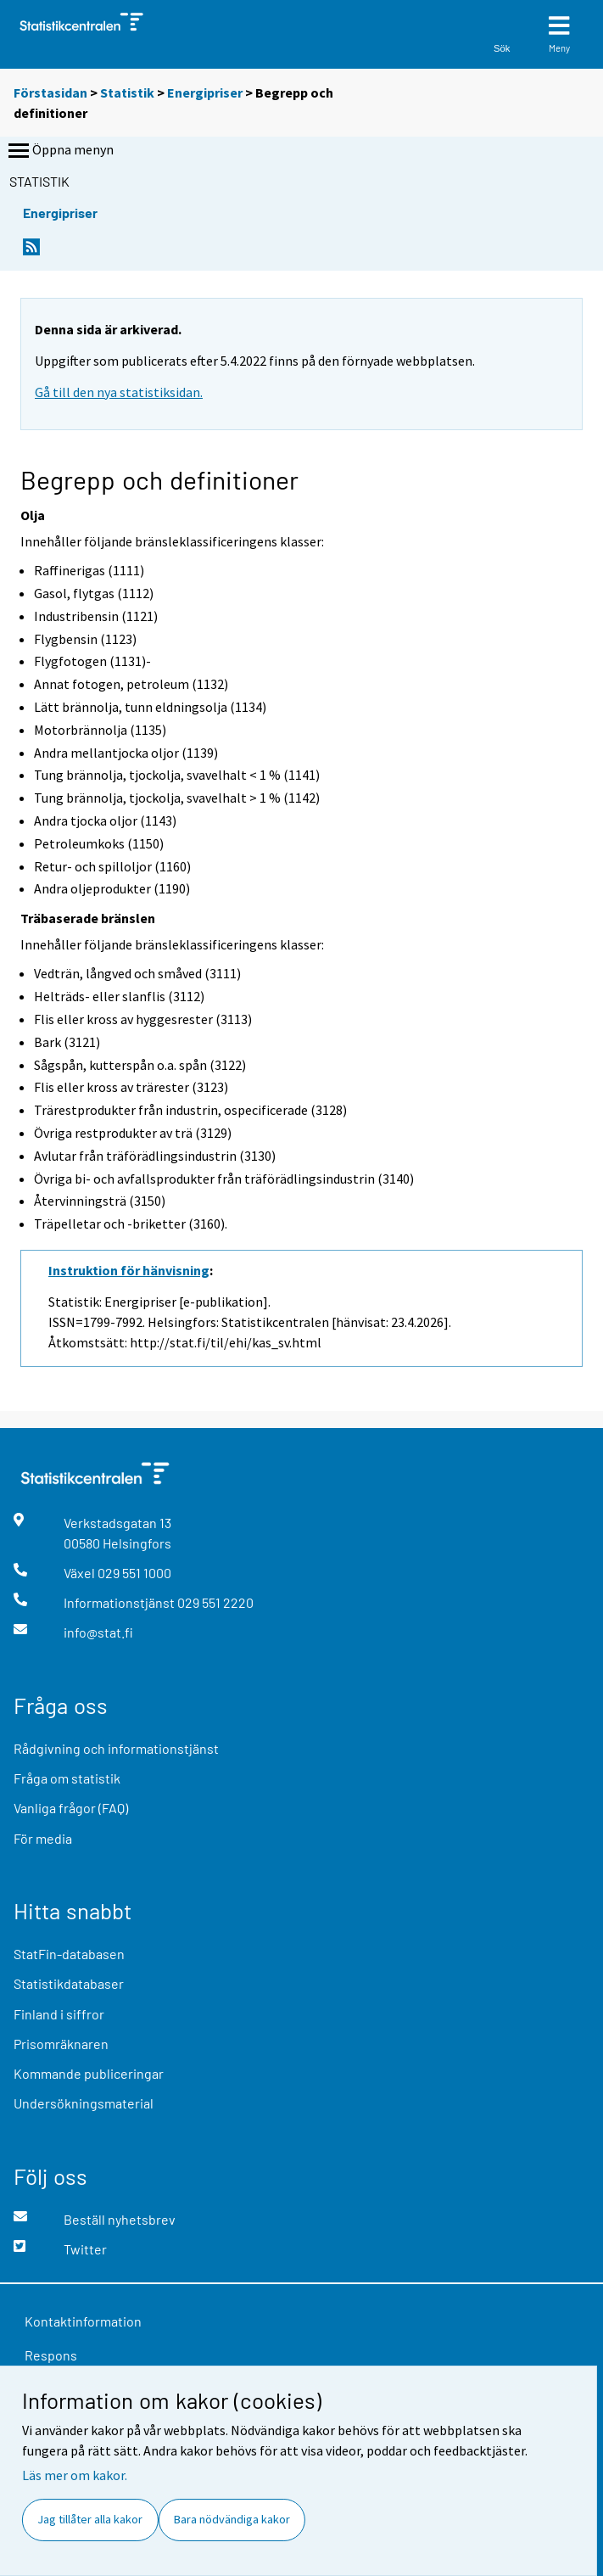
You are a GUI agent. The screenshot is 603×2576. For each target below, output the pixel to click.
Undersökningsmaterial (84, 2103)
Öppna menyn (59, 151)
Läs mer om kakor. (74, 2475)
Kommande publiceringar (89, 2073)
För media (43, 1838)
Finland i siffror (59, 2014)
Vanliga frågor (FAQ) (71, 1808)
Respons (51, 2355)
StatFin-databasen (69, 1954)
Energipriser (205, 92)
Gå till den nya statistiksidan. (119, 392)
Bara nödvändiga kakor (232, 2519)
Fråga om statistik (67, 1778)
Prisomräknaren (61, 2044)
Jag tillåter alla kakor (89, 2519)
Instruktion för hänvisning (128, 1270)
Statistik (127, 92)
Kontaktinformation (83, 2321)
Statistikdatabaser (69, 1983)
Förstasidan (50, 92)
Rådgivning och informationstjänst (116, 1748)
